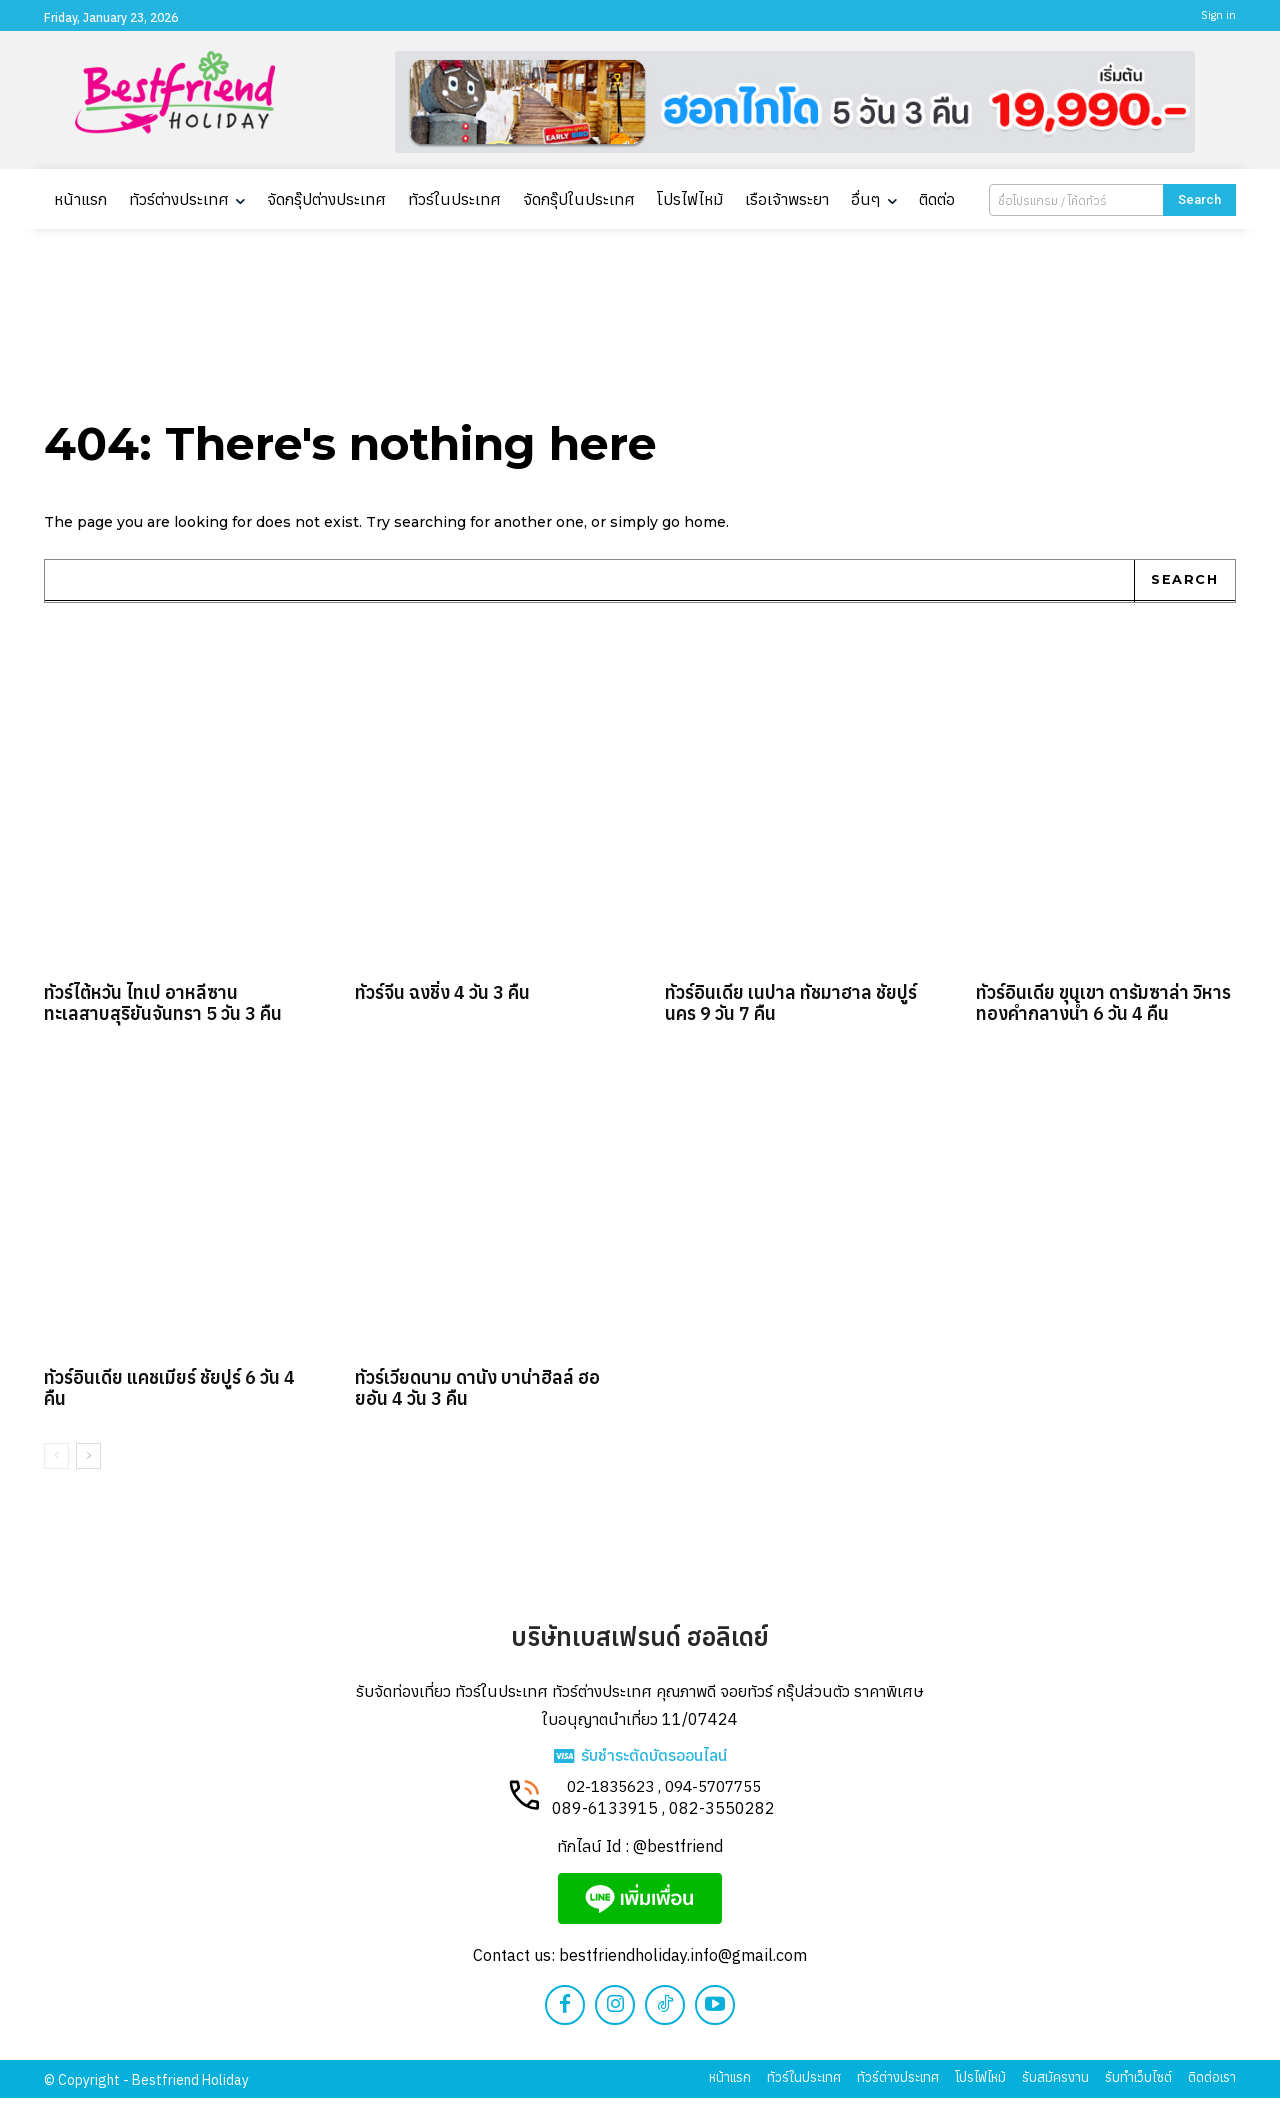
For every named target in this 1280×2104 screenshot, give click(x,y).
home (705, 527)
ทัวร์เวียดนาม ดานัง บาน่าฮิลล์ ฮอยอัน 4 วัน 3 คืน (477, 1394)
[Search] (1199, 200)
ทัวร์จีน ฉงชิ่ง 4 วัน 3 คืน (442, 998)
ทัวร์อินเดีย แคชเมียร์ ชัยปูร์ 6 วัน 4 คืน (169, 1394)
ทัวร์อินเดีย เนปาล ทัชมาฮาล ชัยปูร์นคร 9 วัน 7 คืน (791, 1009)
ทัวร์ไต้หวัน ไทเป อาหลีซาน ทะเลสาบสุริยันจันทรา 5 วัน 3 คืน (163, 1009)
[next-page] (88, 1461)
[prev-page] (56, 1461)
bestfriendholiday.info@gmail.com (683, 1961)
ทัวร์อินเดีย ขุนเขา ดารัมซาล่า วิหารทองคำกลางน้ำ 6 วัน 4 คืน (1103, 1009)
